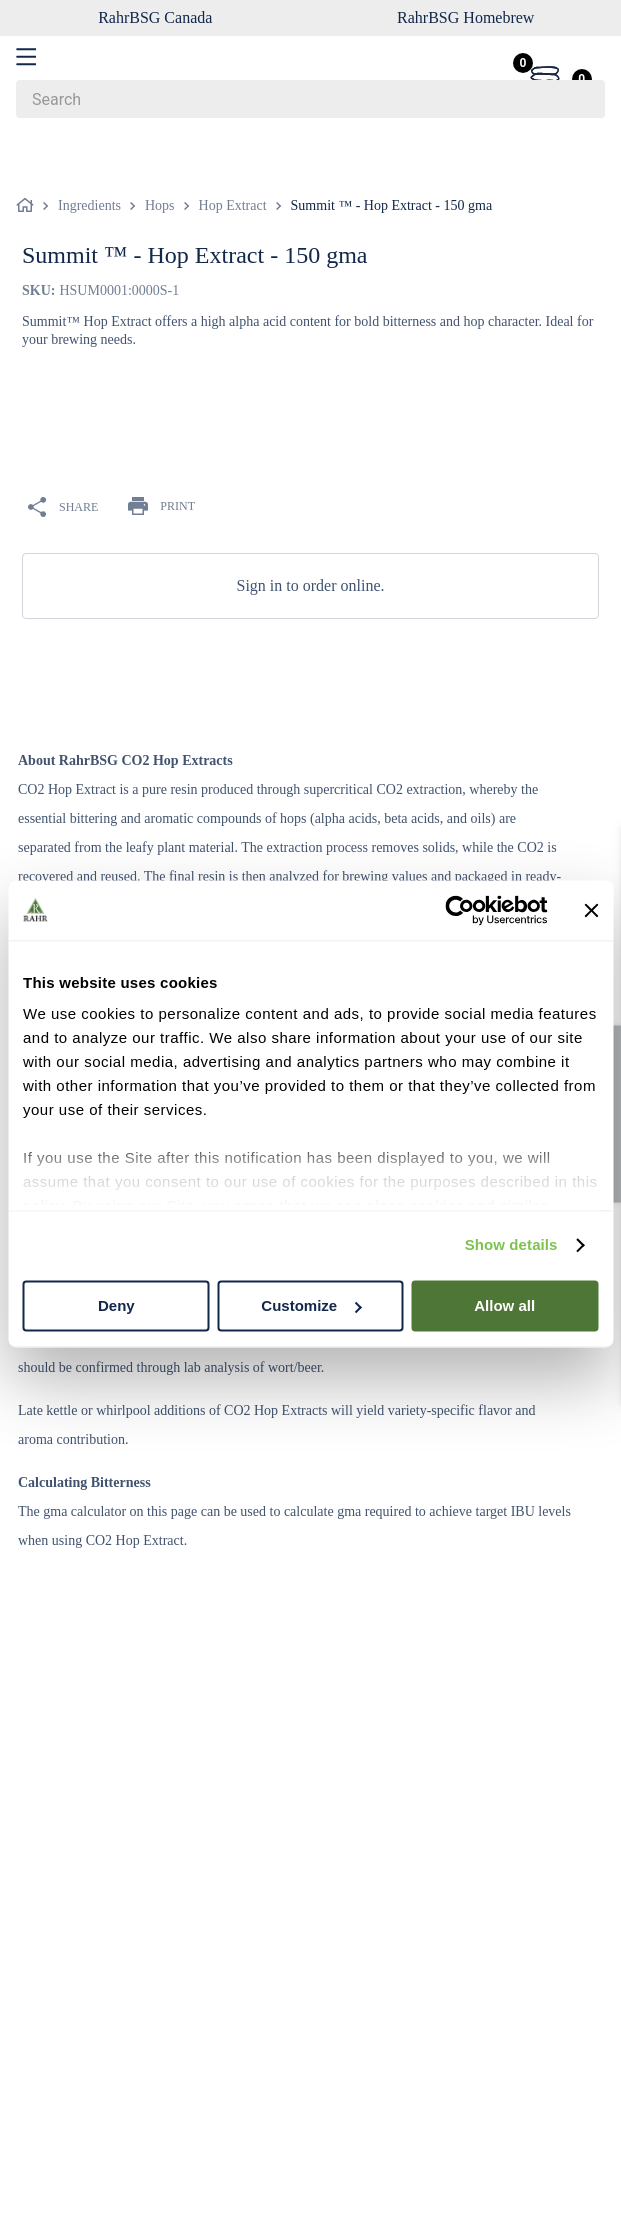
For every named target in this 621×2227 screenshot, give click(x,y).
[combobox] (310, 99)
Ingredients (89, 162)
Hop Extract (233, 162)
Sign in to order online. (311, 542)
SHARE (63, 465)
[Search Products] (580, 99)
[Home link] (29, 163)
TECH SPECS (274, 639)
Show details (511, 1244)
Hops (160, 162)
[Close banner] (591, 910)
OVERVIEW (98, 639)
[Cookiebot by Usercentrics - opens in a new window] (459, 910)
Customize (311, 1305)
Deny (116, 1305)
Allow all (504, 1305)
